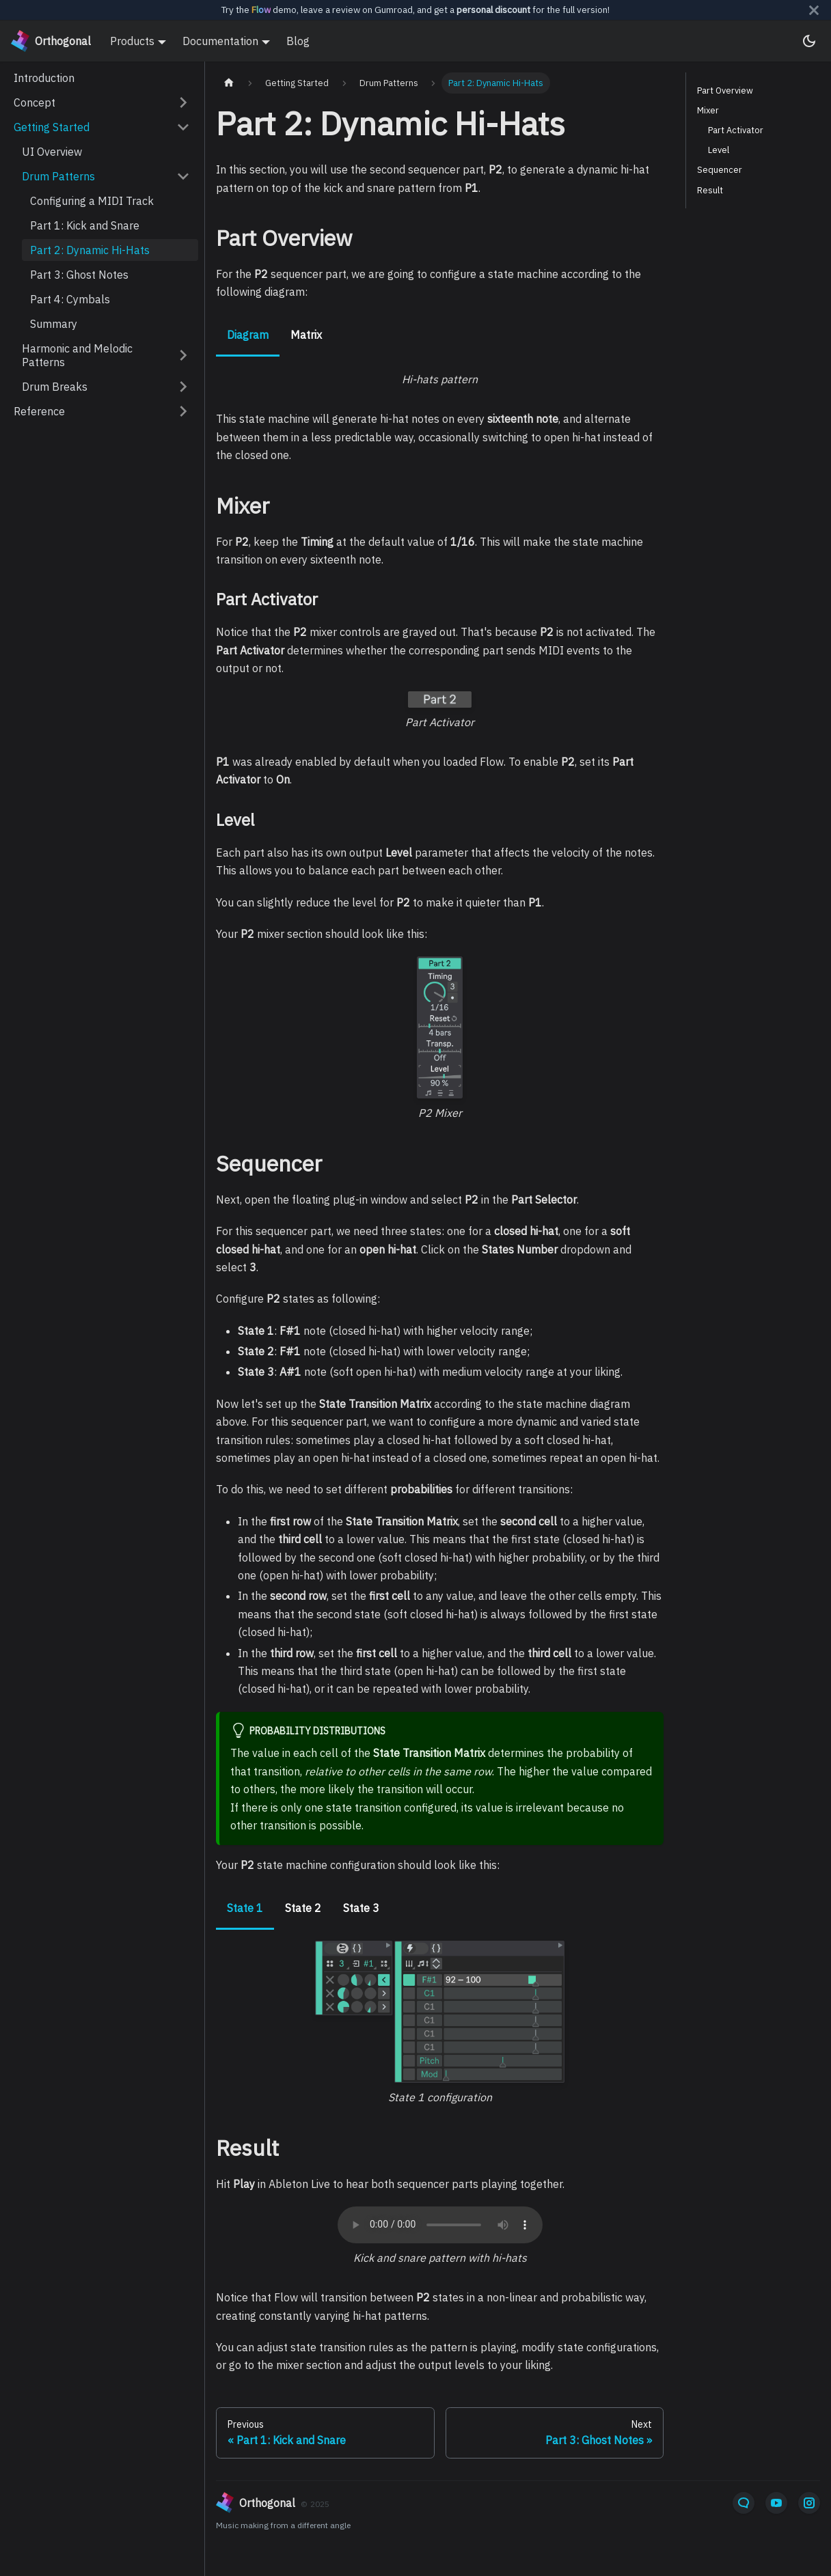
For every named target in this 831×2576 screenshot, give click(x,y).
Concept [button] (34, 102)
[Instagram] (809, 2503)
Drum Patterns (58, 176)
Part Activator (735, 130)
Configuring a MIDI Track (92, 201)
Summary (53, 324)
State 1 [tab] (245, 1908)
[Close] (814, 10)
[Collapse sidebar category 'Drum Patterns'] (183, 176)
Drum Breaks (54, 386)
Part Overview (725, 90)
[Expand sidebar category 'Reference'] (183, 411)
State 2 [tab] (303, 1908)
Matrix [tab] (306, 335)
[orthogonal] (417, 2502)
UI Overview (52, 151)
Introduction (44, 78)
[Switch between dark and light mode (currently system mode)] (809, 41)
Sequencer (719, 170)
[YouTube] (776, 2503)
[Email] (743, 2503)
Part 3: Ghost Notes (79, 274)
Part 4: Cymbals (70, 299)
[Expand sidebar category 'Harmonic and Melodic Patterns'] (183, 355)
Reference (39, 411)
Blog (298, 41)
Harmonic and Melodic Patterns (77, 355)
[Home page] (229, 83)
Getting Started (52, 127)
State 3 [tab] (361, 1908)
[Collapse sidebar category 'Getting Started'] (183, 127)
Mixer (708, 110)
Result (710, 190)
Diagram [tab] (248, 335)
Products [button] (132, 41)
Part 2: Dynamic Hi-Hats (90, 250)
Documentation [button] (220, 41)
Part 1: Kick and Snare (84, 225)
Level (718, 150)
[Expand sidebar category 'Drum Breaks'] (183, 387)
